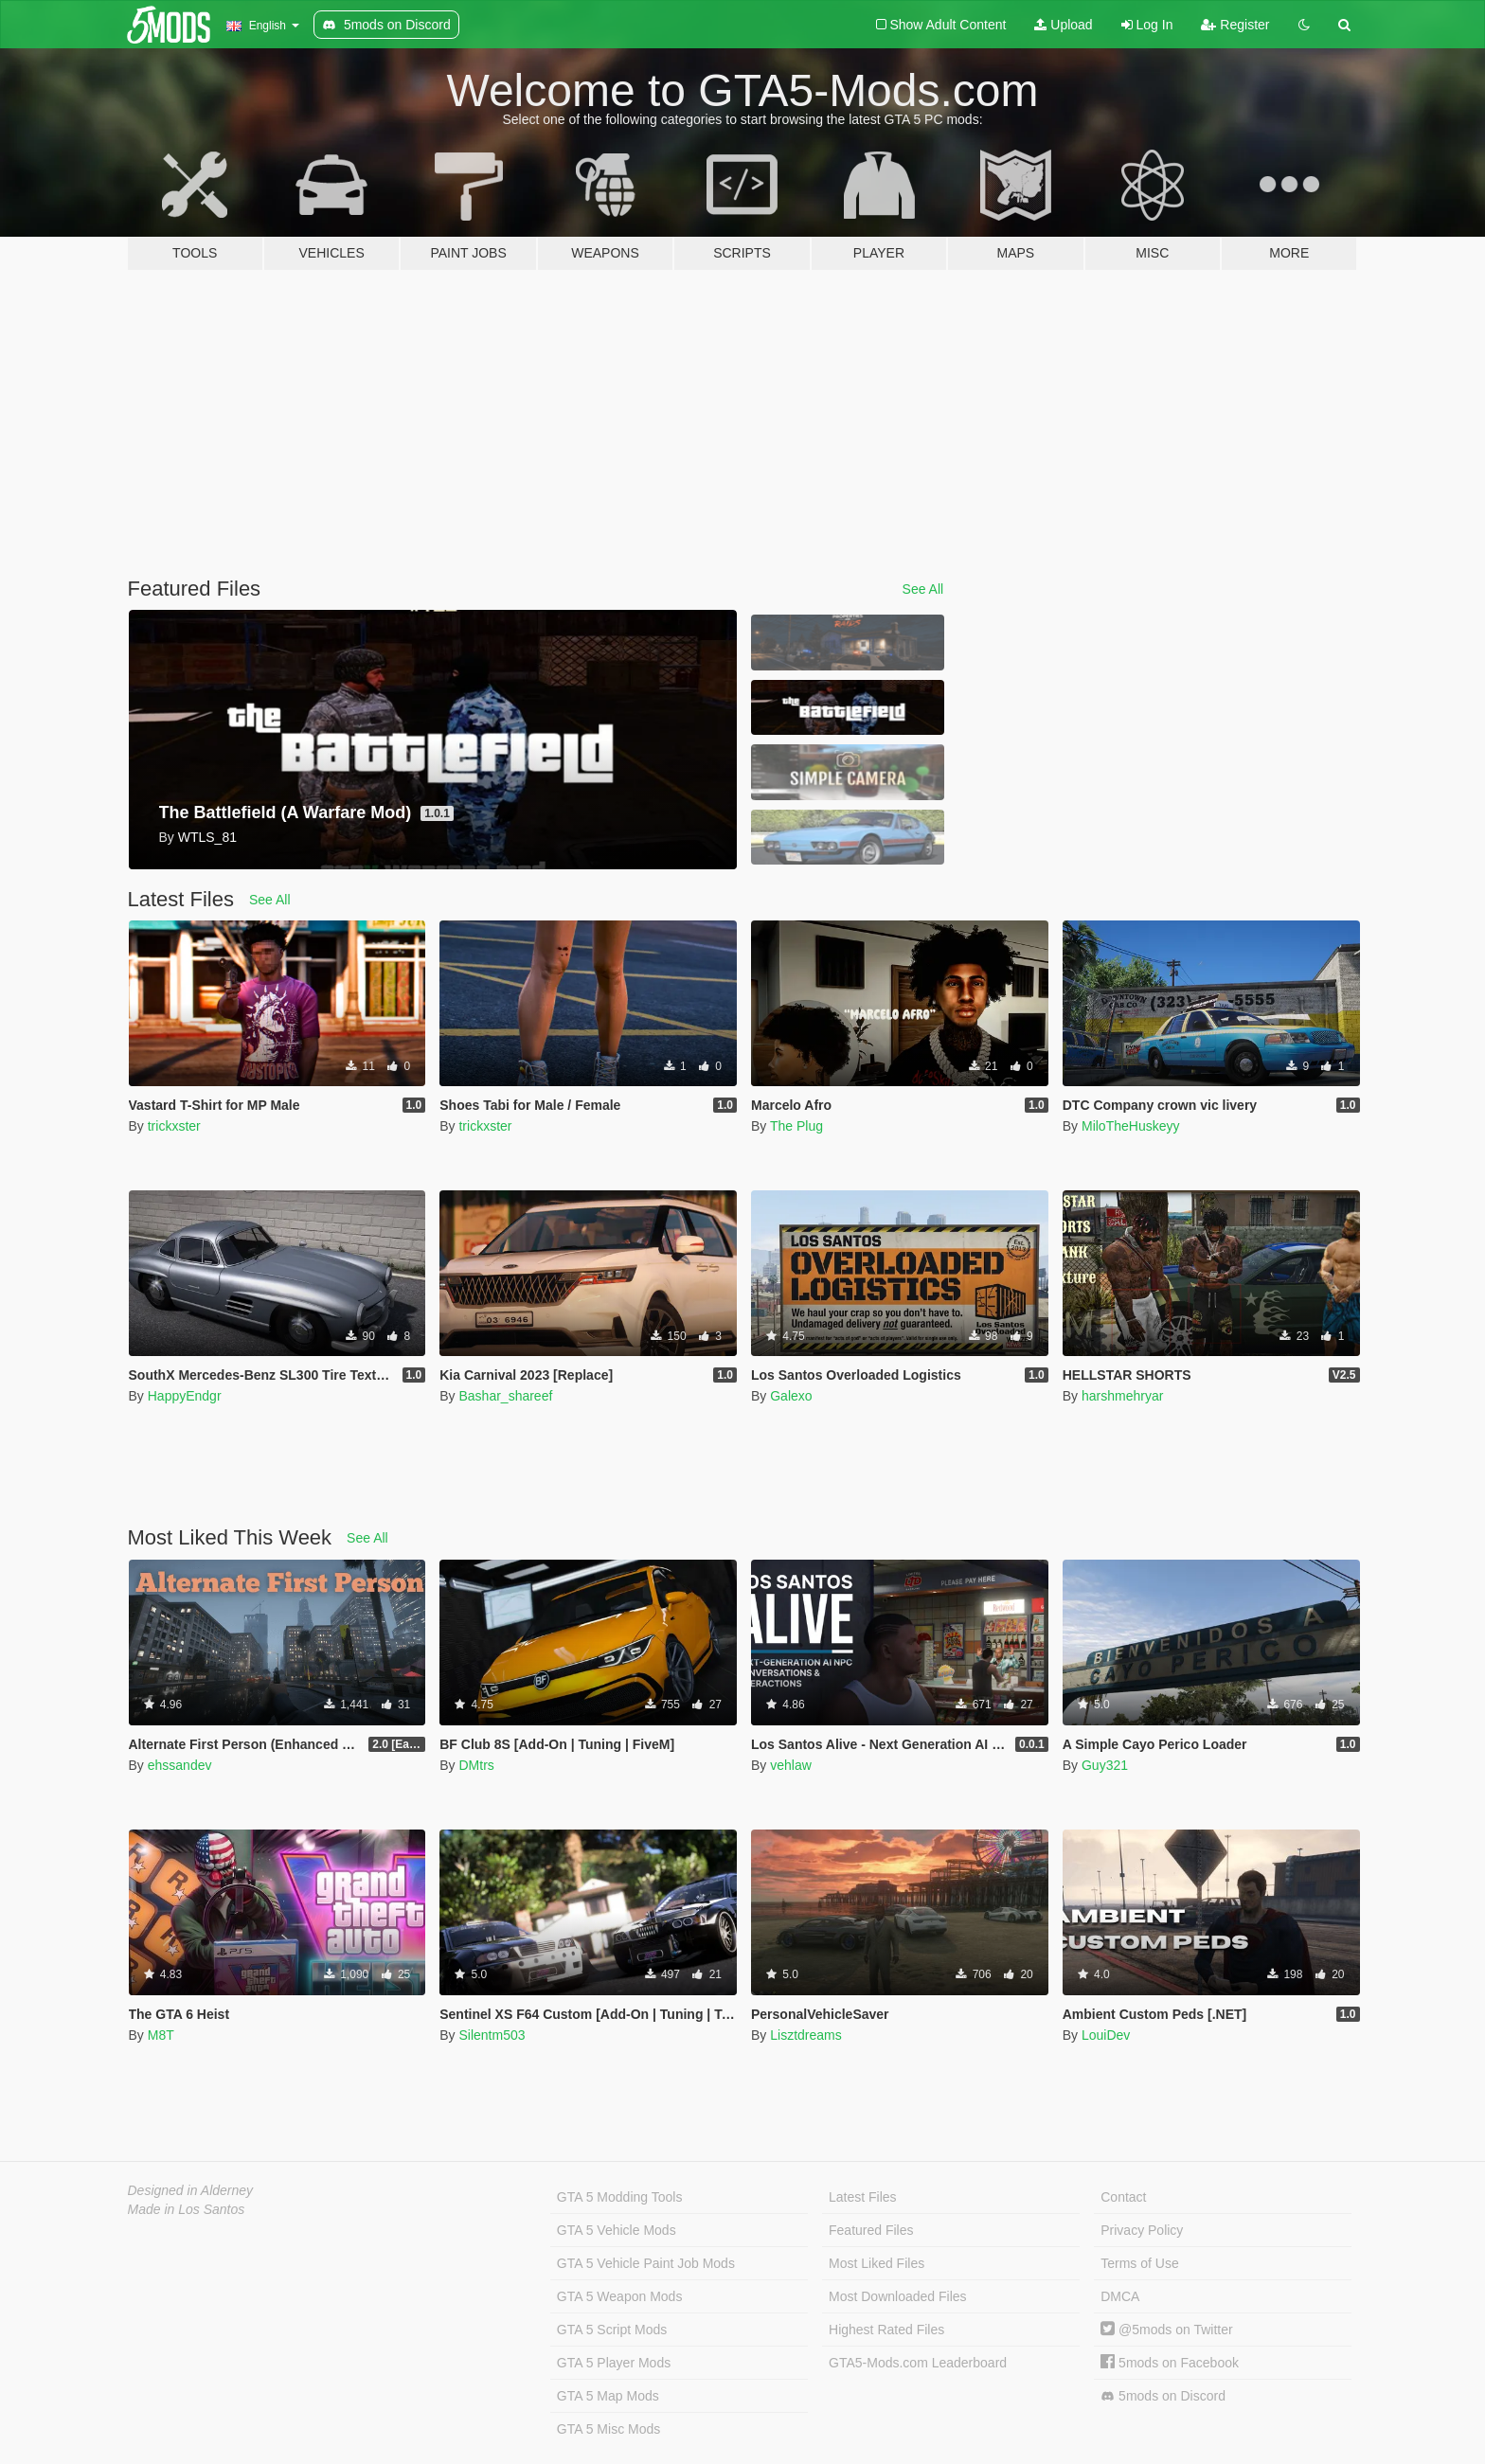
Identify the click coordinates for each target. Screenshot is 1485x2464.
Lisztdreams (805, 2035)
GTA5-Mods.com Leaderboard (918, 2362)
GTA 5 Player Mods (614, 2362)
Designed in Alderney (191, 2190)
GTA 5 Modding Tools (620, 2197)
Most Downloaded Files (898, 2296)
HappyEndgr (185, 1395)
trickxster (174, 1126)
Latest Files (863, 2197)
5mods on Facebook (1169, 2362)
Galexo (791, 1395)
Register (1235, 24)
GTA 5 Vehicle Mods (616, 2230)
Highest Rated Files (886, 2329)
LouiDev (1106, 2035)
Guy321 (1105, 1765)
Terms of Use (1139, 2263)
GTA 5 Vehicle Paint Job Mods (646, 2263)
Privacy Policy (1141, 2230)
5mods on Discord (1163, 2396)
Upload (1063, 24)
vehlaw (791, 1765)
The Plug (796, 1126)
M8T (161, 2035)
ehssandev (180, 1765)
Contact (1123, 2197)
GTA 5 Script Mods (612, 2329)
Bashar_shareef (505, 1395)
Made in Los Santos (186, 2209)
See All (923, 589)
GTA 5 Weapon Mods (620, 2296)
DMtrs (475, 1765)
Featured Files (871, 2230)
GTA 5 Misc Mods (608, 2429)
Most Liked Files (876, 2263)
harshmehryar (1122, 1395)
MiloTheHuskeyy (1130, 1126)
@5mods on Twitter (1166, 2329)
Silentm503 (491, 2035)
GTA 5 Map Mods (608, 2395)
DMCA (1119, 2296)
